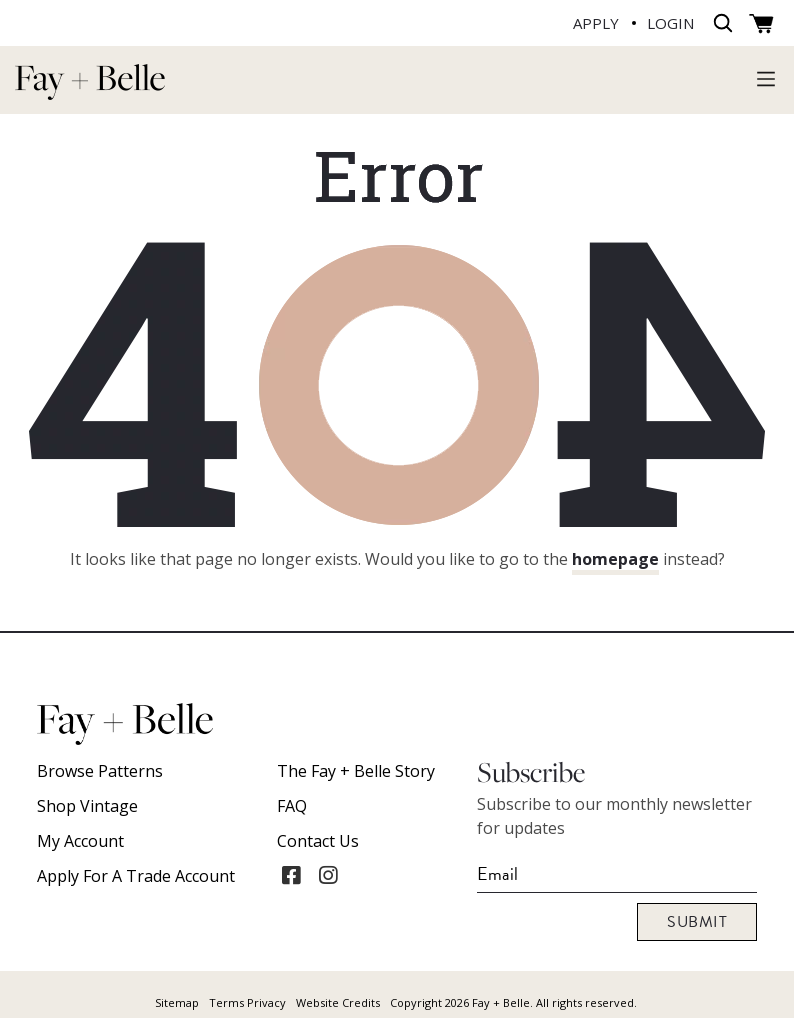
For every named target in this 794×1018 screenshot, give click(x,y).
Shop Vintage (87, 806)
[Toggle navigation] (766, 78)
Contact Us (318, 841)
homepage (615, 559)
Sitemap (177, 1002)
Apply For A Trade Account (136, 876)
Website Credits (338, 1002)
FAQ (292, 806)
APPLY (596, 23)
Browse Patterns (100, 771)
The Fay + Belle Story (356, 771)
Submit (697, 922)
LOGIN (670, 23)
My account (80, 841)
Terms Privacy (247, 1002)
